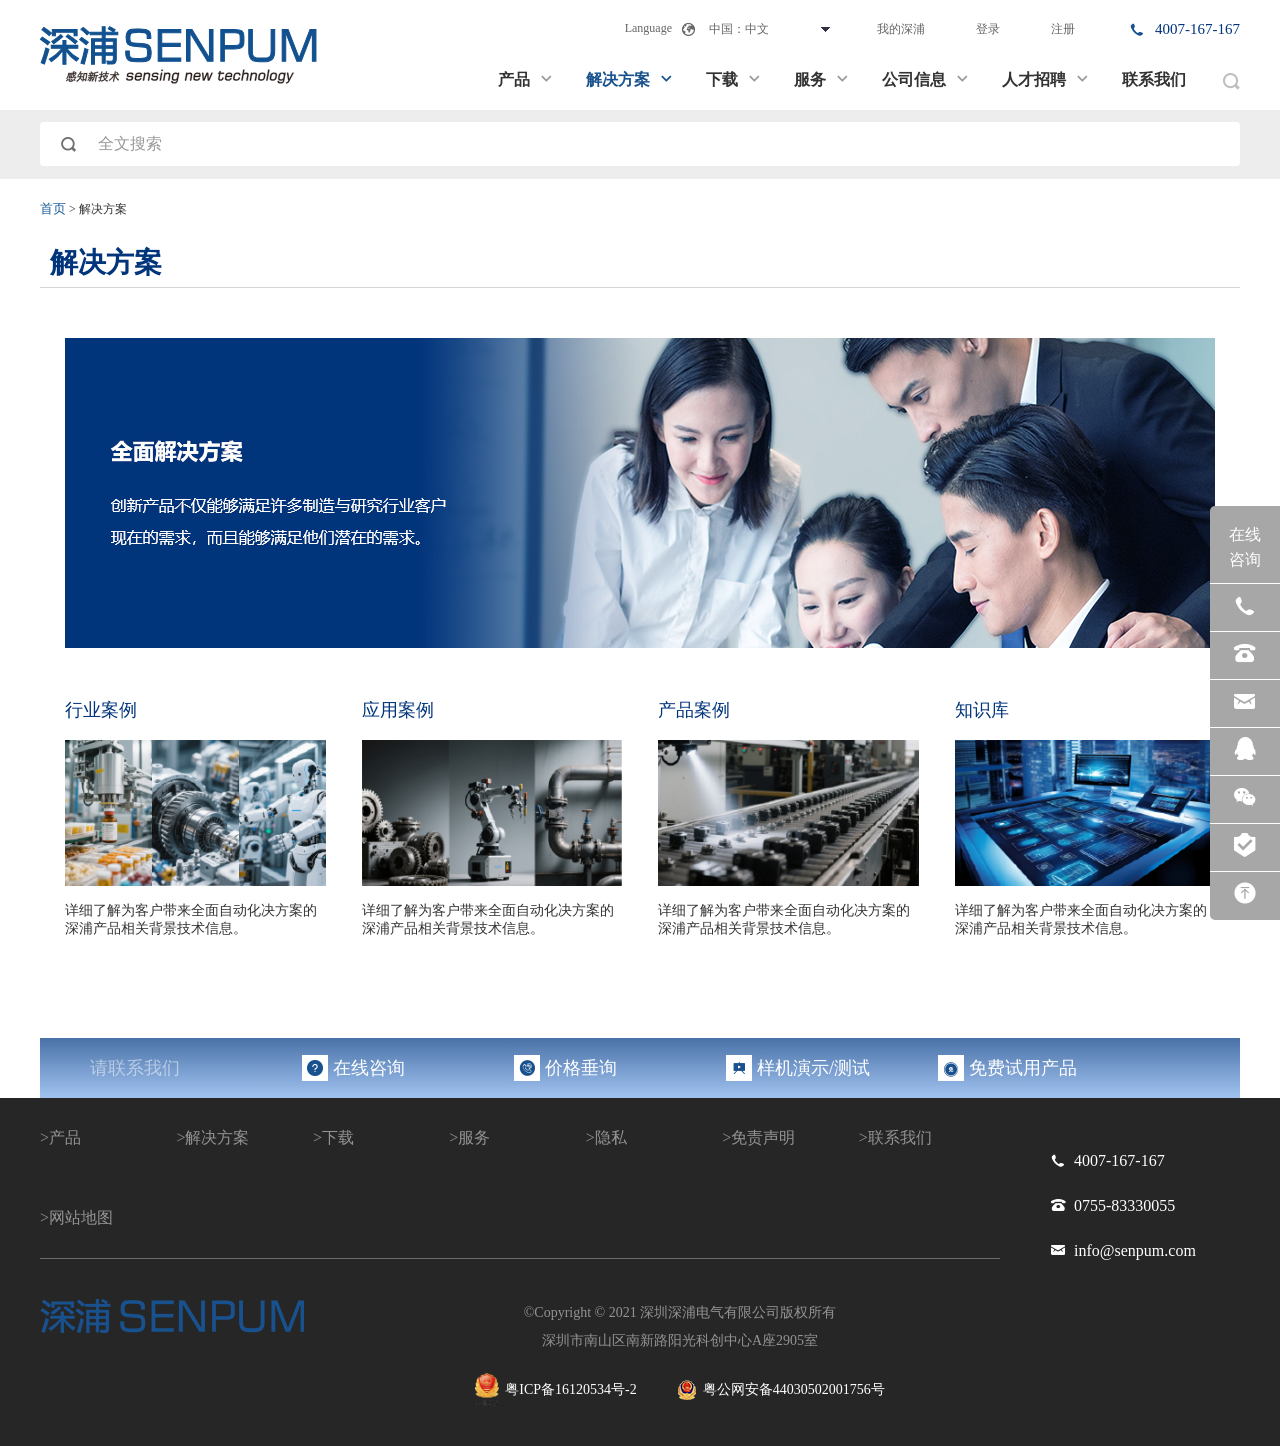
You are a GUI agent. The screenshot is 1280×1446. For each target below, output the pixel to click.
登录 (988, 29)
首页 (53, 209)
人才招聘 (1046, 79)
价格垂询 (581, 1068)
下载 (734, 79)
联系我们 (1154, 79)
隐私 (611, 1137)
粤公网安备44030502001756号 (781, 1390)
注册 (1063, 29)
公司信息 (926, 79)
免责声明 (763, 1137)
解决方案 (630, 79)
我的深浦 (901, 29)
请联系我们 (135, 1068)
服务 (822, 79)
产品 (526, 79)
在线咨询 (369, 1068)
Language (648, 28)
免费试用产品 (1023, 1068)
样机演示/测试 (813, 1068)
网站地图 (81, 1217)
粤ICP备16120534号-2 (555, 1389)
